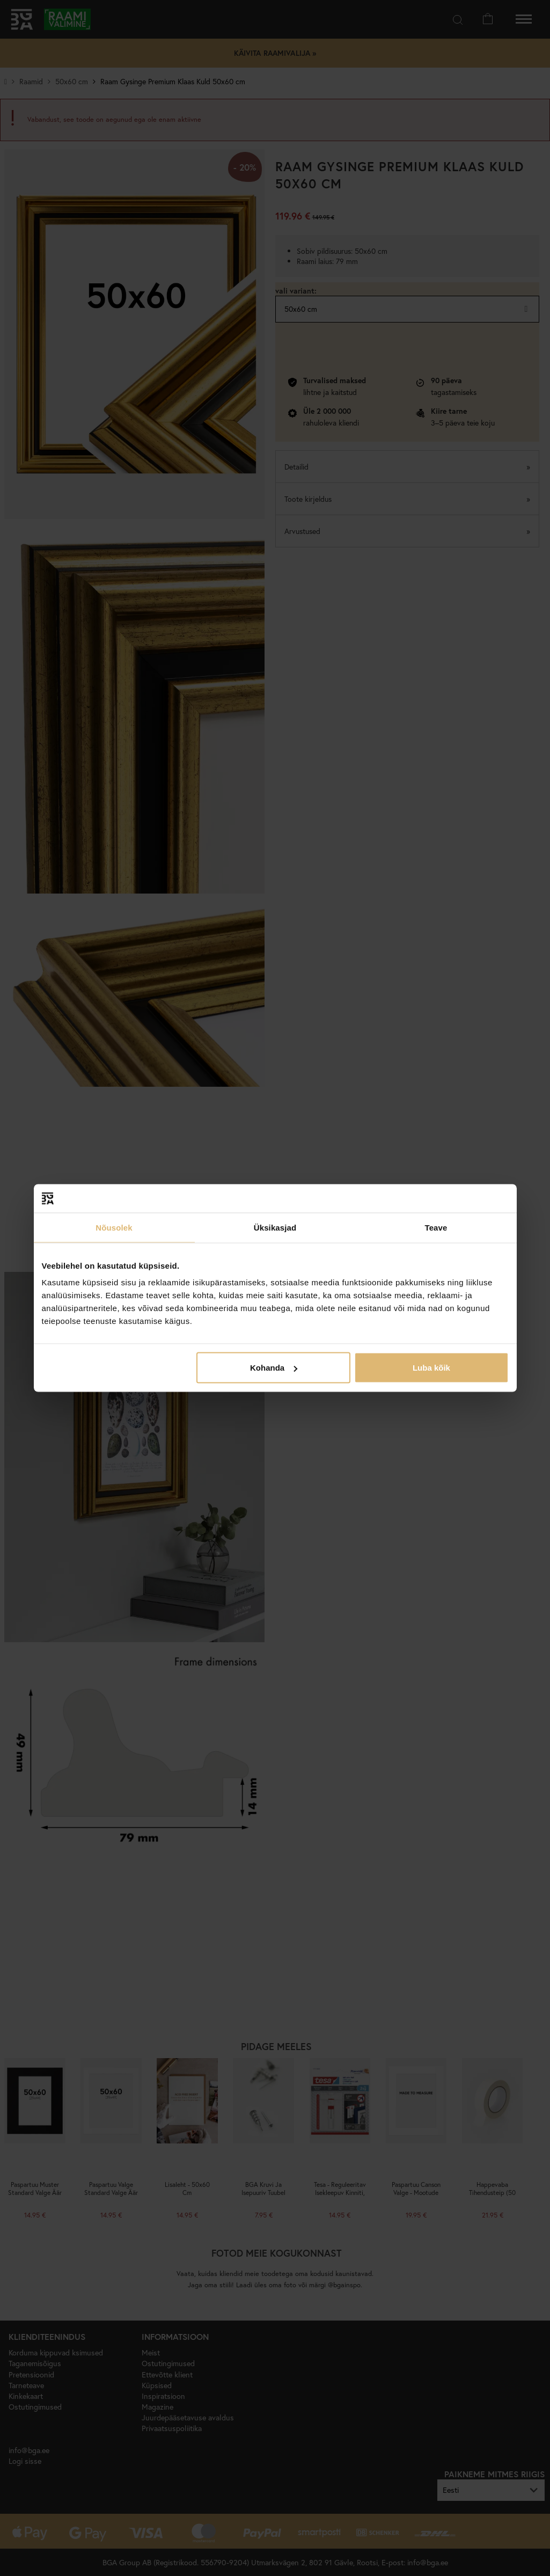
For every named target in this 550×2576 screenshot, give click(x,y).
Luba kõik (431, 1367)
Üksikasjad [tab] (275, 1227)
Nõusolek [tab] (114, 1227)
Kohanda (273, 1367)
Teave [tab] (436, 1227)
